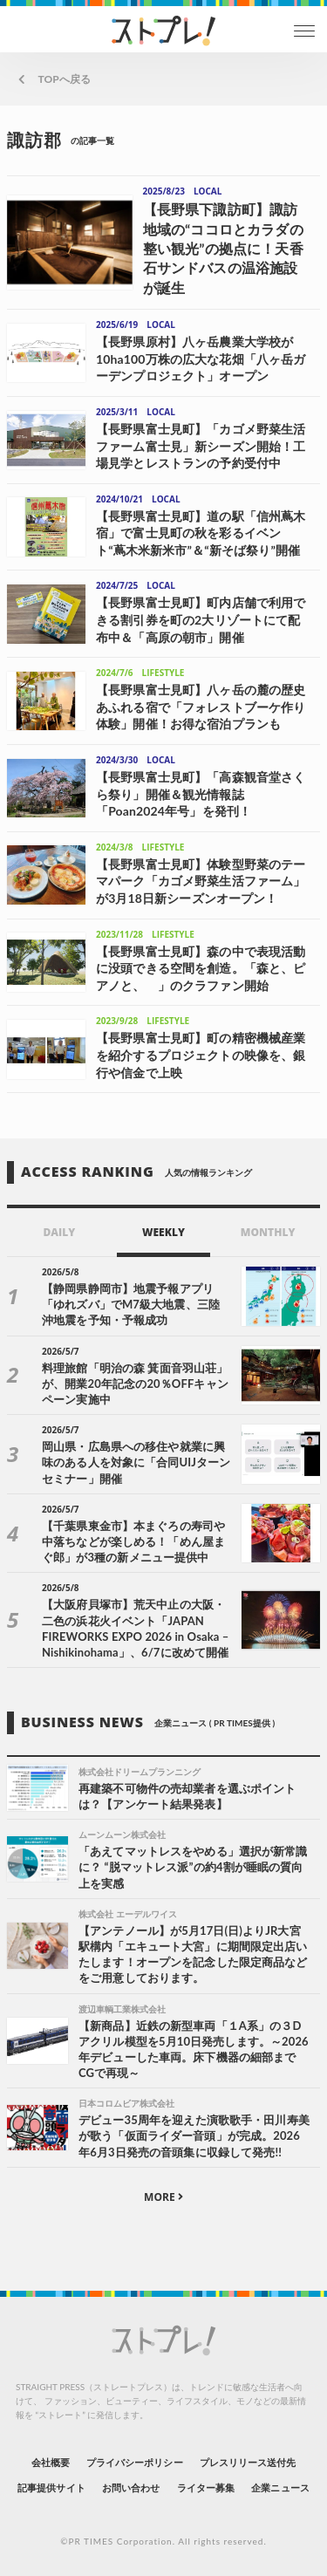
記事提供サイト (51, 2487)
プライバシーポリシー (134, 2462)
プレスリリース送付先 (248, 2462)
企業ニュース (280, 2487)
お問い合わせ (131, 2487)
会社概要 (50, 2462)
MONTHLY (268, 1232)
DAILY (59, 1232)
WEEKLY (163, 1232)
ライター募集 (206, 2487)
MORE (163, 2197)
